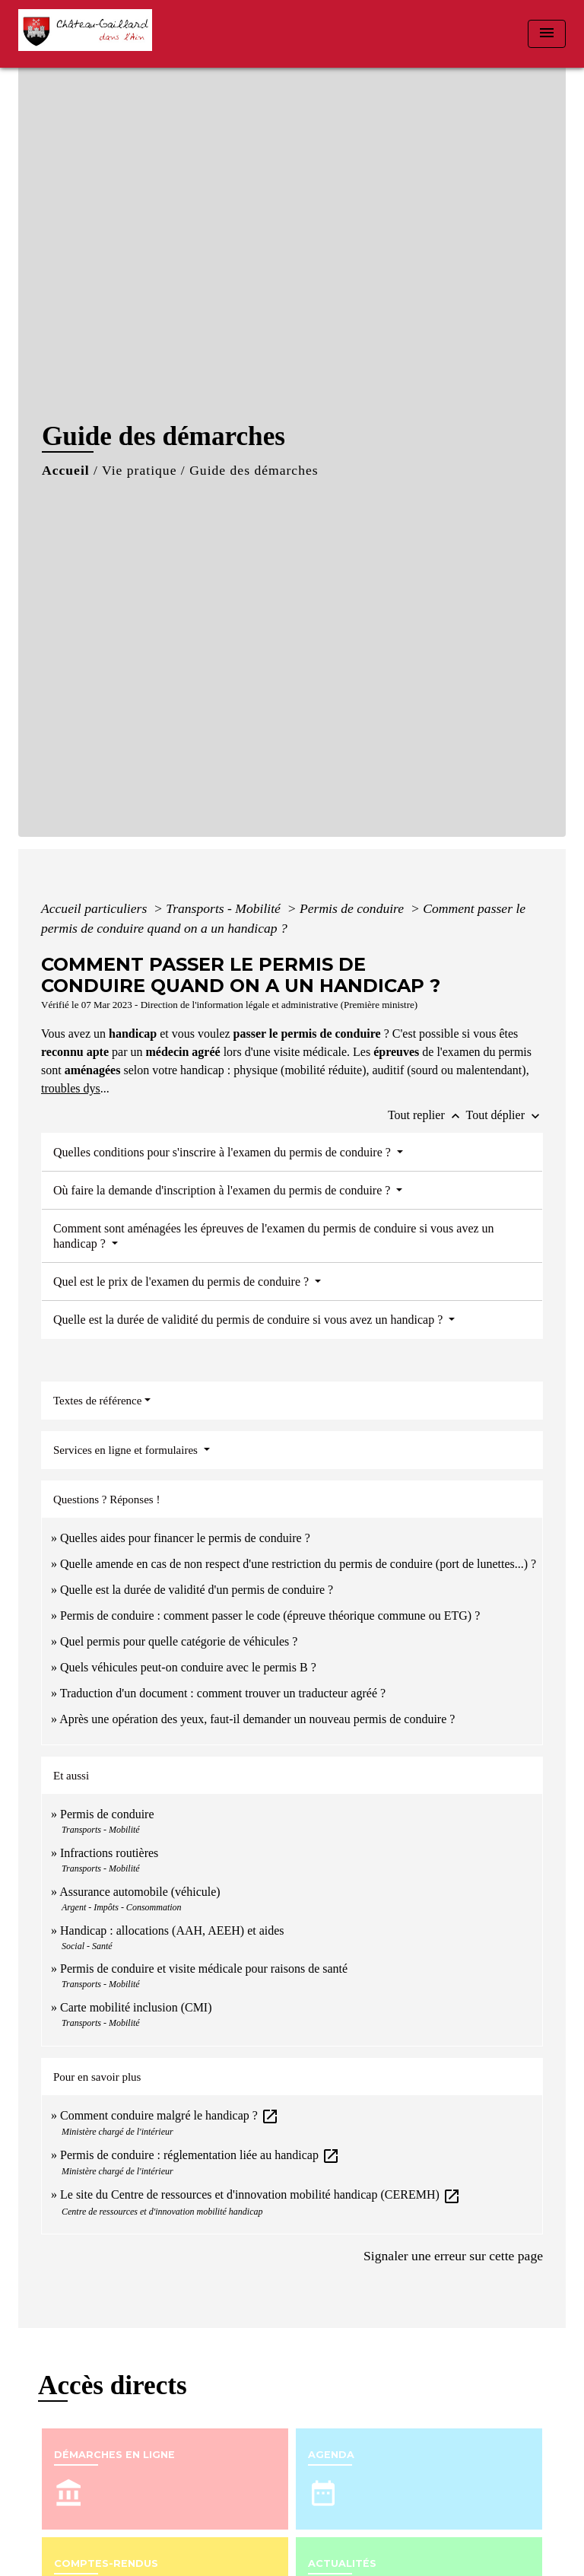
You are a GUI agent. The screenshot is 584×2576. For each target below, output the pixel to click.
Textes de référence (97, 1401)
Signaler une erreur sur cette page (453, 2255)
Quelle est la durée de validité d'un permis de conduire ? (196, 1589)
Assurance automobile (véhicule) (139, 1891)
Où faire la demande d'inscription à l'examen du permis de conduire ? (223, 1190)
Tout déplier (504, 1114)
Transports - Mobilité (225, 908)
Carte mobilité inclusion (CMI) (136, 2007)
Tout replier (427, 1114)
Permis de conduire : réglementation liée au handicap (200, 2154)
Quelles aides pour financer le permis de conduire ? (185, 1537)
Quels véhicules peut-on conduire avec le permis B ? (188, 1667)
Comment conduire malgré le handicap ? (169, 2115)
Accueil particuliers (96, 908)
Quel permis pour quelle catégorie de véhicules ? (178, 1641)
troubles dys (70, 1088)
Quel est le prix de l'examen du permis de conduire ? (182, 1281)
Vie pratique (139, 470)
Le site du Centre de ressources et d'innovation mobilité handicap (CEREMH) (260, 2194)
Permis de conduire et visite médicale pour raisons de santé (204, 1968)
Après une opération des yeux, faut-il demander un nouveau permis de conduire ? (257, 1719)
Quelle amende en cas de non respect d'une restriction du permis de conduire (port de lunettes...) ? (298, 1563)
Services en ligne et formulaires (127, 1450)
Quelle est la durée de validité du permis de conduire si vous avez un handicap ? (249, 1319)
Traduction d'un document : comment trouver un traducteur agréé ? (223, 1693)
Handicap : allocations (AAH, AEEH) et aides (172, 1930)
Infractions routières (109, 1852)
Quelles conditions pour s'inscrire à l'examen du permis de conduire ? (223, 1152)
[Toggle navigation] (547, 34)
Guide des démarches (253, 470)
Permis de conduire (354, 908)
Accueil (66, 470)
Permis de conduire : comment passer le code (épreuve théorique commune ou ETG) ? (270, 1615)
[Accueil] (90, 33)
